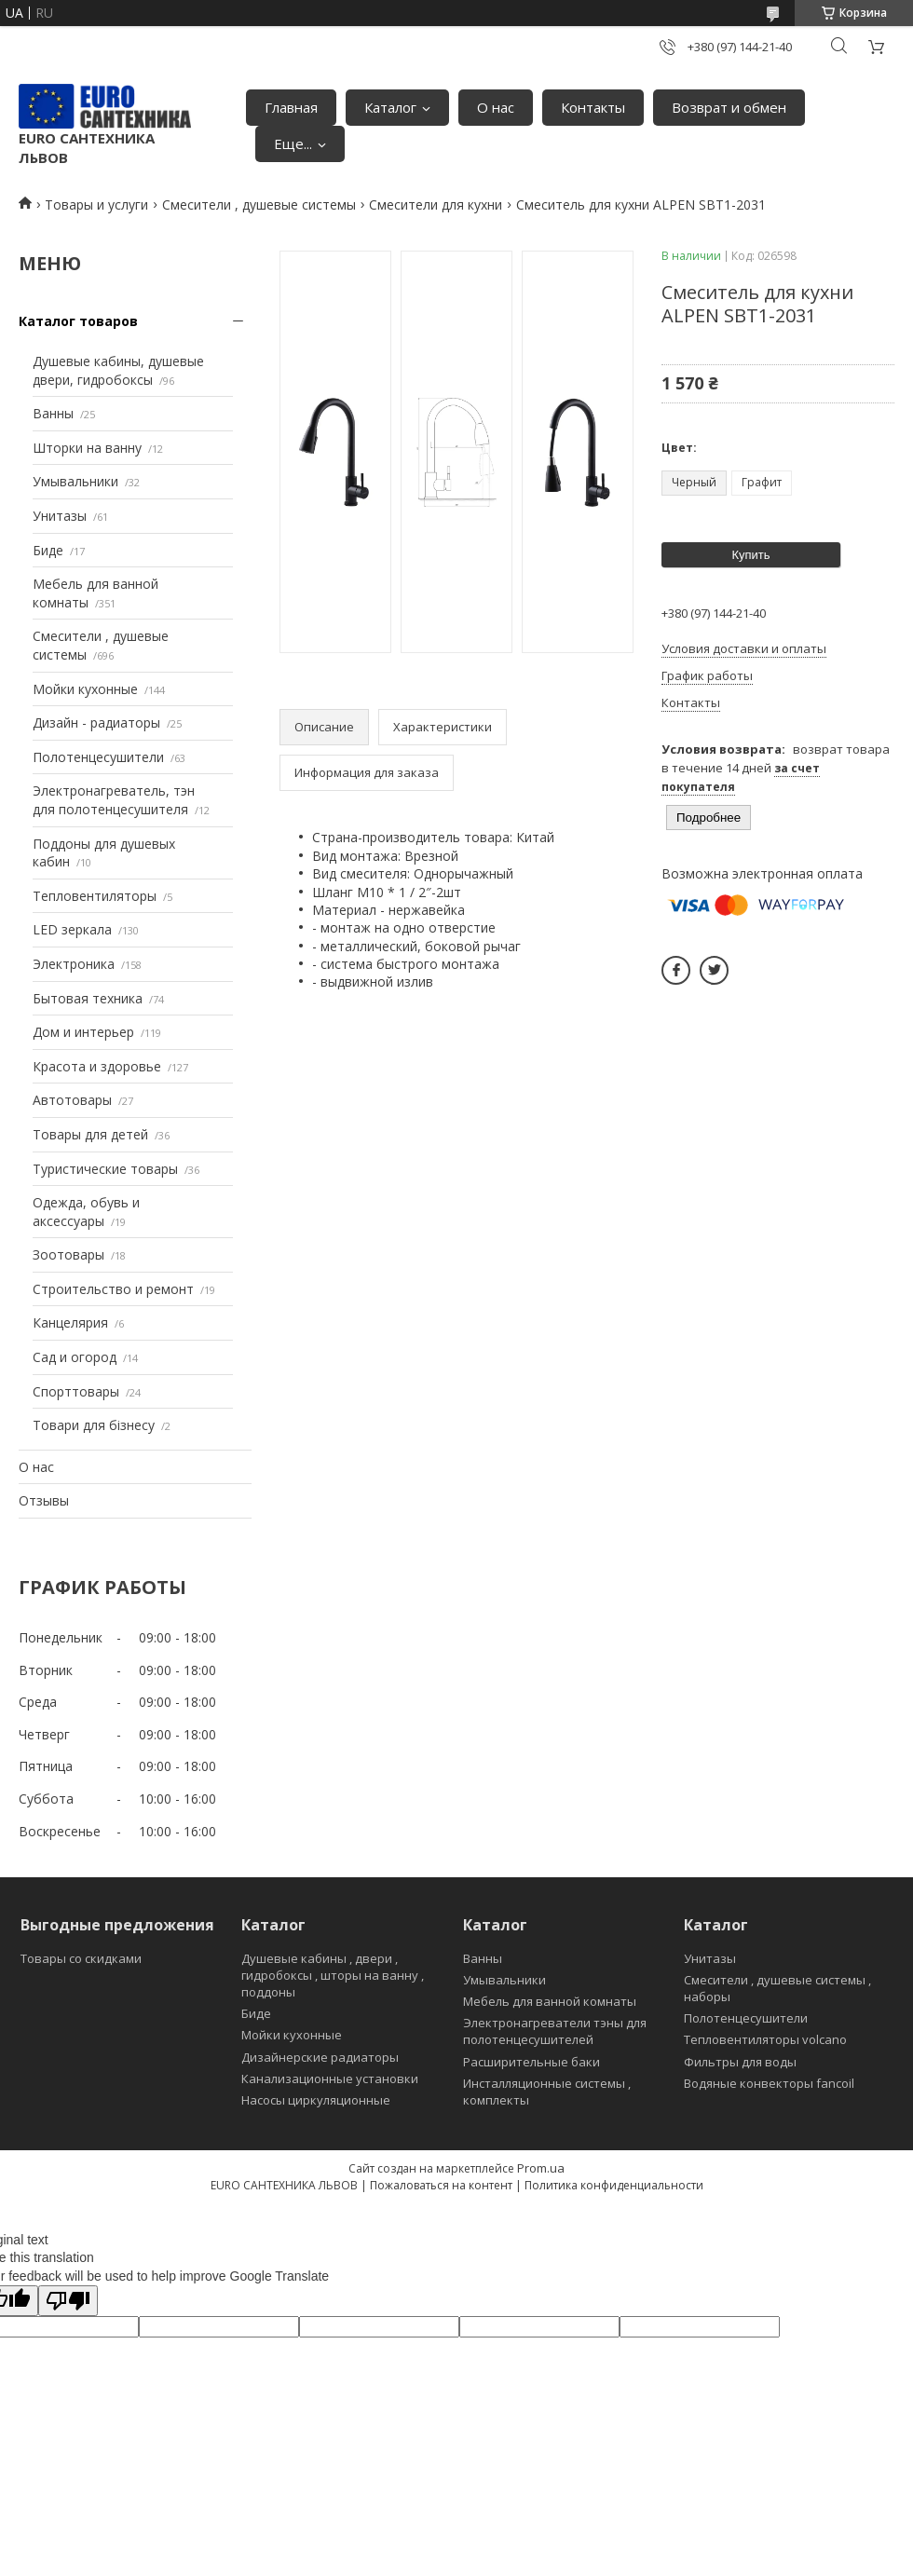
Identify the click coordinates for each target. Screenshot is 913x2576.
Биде (48, 550)
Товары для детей (90, 1134)
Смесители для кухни (435, 204)
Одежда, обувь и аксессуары (86, 1211)
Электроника (74, 964)
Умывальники (75, 481)
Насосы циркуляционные (315, 2100)
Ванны (53, 413)
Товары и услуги (96, 204)
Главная (291, 107)
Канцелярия (70, 1322)
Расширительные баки (531, 2061)
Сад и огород (74, 1357)
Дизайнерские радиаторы (320, 2057)
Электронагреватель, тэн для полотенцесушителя (114, 800)
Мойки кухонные (85, 689)
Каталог (390, 107)
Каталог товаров (78, 321)
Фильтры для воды (740, 2061)
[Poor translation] (68, 2300)
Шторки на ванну (87, 448)
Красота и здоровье (97, 1066)
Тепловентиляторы (95, 896)
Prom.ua (541, 2168)
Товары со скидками (81, 1958)
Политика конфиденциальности (614, 2185)
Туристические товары (105, 1169)
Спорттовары (76, 1391)
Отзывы (44, 1500)
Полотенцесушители (98, 757)
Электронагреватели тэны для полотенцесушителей (555, 2031)
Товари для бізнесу (94, 1425)
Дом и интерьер (83, 1032)
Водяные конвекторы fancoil (769, 2083)
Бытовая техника (88, 998)
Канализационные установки (329, 2078)
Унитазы (60, 516)
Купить (750, 555)
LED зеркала (72, 929)
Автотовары (72, 1100)
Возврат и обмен (729, 107)
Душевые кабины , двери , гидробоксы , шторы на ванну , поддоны (332, 1975)
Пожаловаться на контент (441, 2185)
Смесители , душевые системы (259, 204)
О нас (495, 107)
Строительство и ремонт (113, 1289)
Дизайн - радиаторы (96, 722)
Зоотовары (68, 1254)
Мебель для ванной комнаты (549, 2001)
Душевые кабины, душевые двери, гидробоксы (118, 370)
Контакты (593, 107)
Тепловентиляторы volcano (765, 2039)
